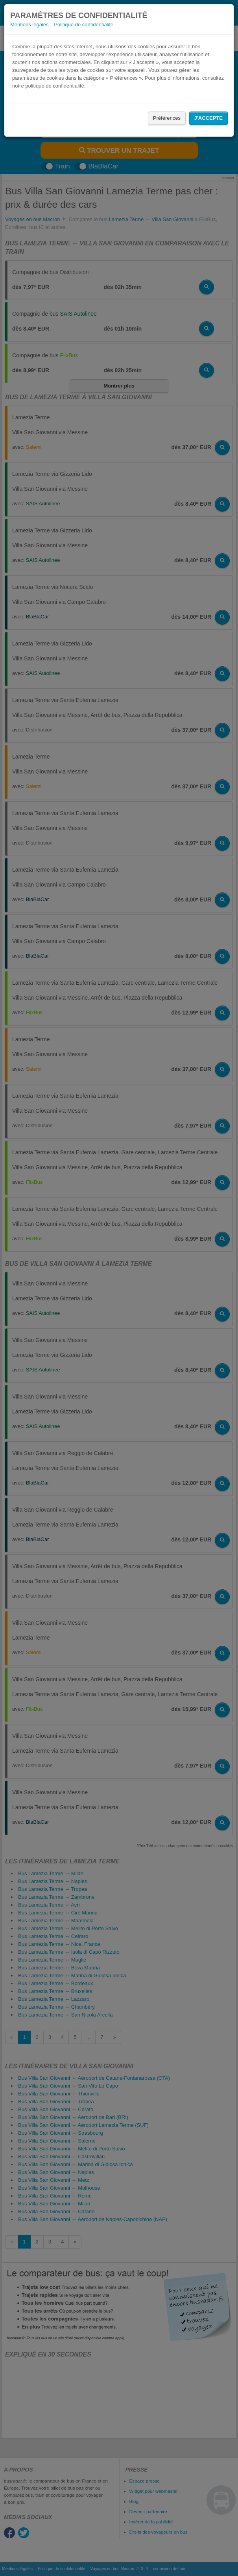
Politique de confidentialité (83, 24)
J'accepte (208, 118)
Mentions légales (29, 24)
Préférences (167, 118)
